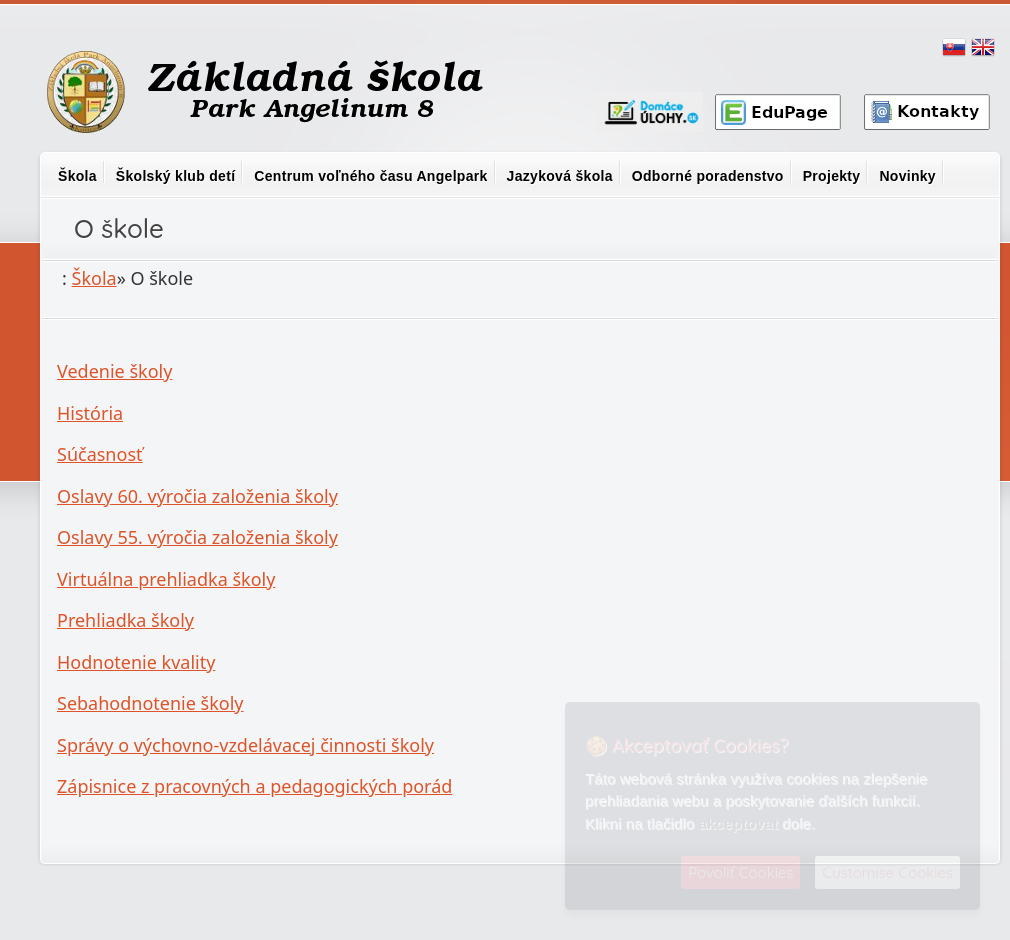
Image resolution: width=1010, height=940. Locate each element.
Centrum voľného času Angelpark (370, 176)
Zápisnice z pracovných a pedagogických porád (254, 786)
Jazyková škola (560, 176)
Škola (77, 176)
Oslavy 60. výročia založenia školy (197, 496)
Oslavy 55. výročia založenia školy (197, 537)
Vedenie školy (114, 371)
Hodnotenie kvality (136, 662)
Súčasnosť (100, 454)
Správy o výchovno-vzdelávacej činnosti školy (245, 745)
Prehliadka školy (125, 620)
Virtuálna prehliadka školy (166, 579)
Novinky (907, 176)
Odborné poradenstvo (708, 176)
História (90, 413)
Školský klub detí (175, 176)
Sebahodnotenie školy (150, 703)
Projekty (832, 176)
